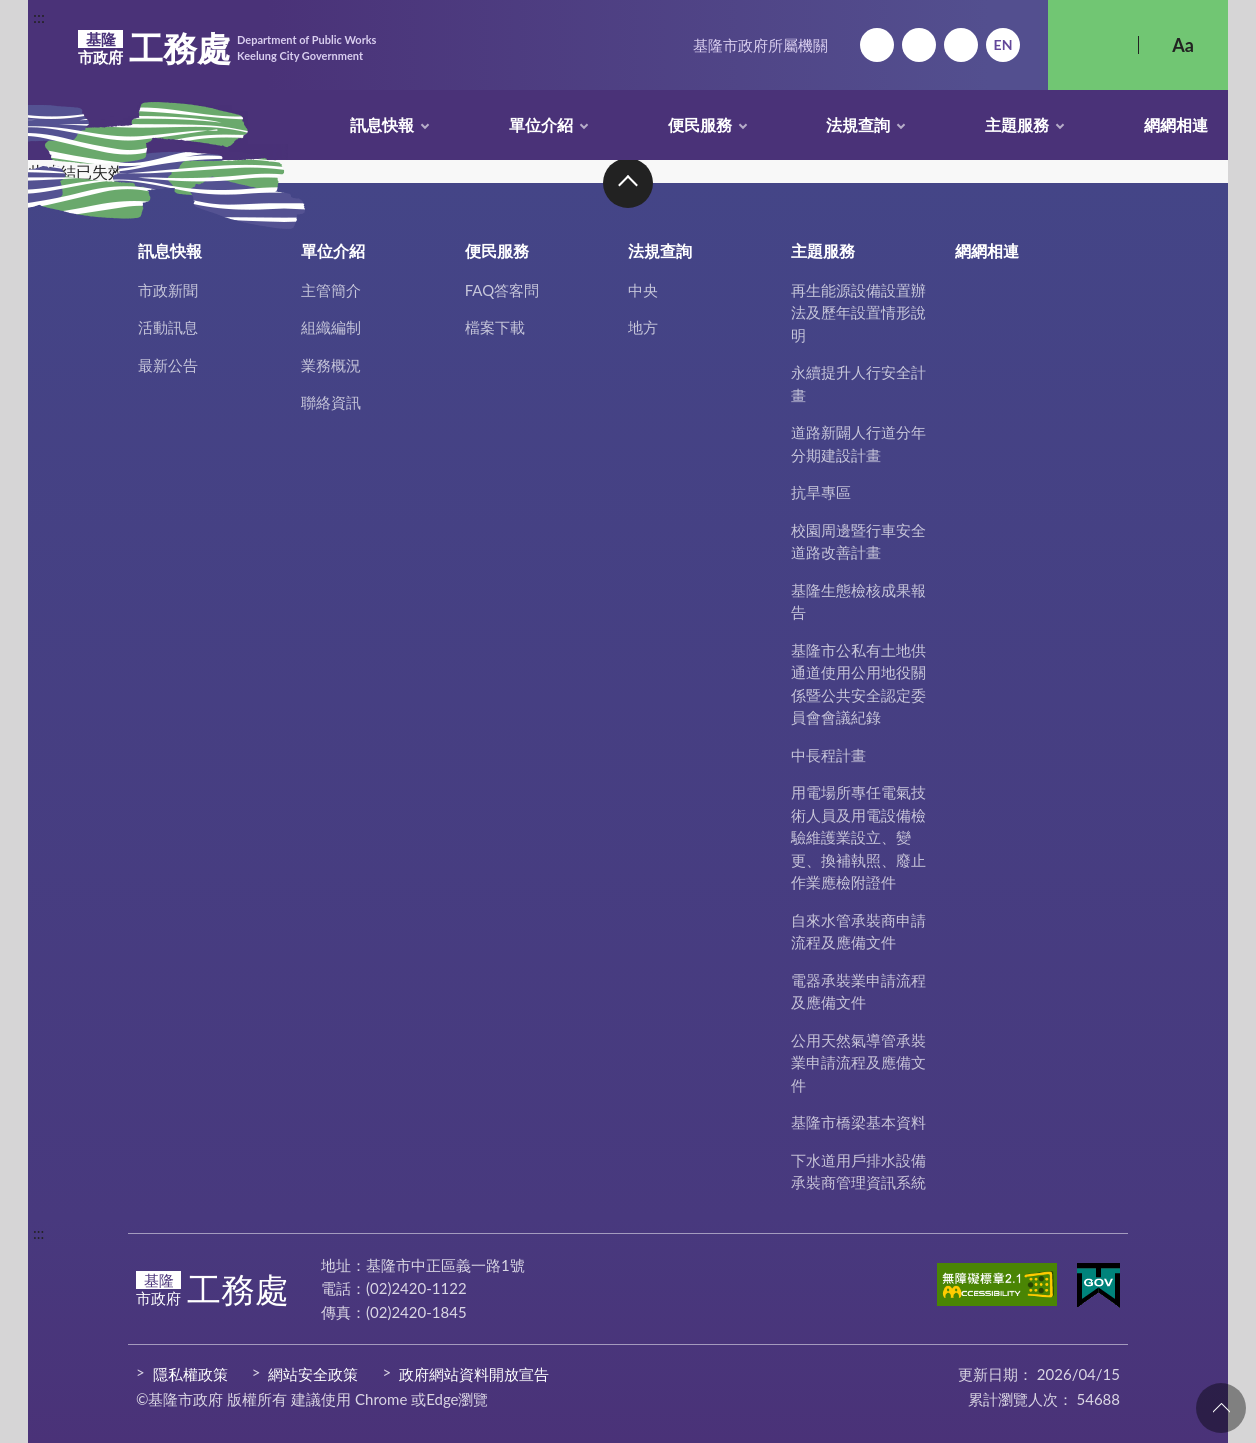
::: (39, 16)
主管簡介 (331, 290)
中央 (643, 290)
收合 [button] (628, 183)
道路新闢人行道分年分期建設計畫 (858, 443)
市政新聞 (168, 290)
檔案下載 (495, 327)
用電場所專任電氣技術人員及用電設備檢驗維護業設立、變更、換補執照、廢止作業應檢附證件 (858, 837)
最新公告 (168, 365)
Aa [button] (1183, 45)
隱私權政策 (190, 1374)
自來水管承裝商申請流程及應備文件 (858, 931)
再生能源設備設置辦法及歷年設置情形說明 (858, 312)
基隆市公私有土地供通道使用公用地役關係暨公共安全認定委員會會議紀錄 (858, 684)
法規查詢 (858, 124)
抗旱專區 (821, 492)
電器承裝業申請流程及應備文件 (858, 991)
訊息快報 (382, 124)
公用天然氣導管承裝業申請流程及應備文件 (858, 1062)
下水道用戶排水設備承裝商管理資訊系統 (858, 1171)
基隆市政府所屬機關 (760, 45)
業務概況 (331, 365)
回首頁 (877, 45)
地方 (643, 327)
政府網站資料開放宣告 (474, 1374)
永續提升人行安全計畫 (858, 383)
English (1003, 45)
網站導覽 (919, 45)
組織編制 (331, 327)
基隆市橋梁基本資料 (858, 1122)
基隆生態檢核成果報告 (858, 601)
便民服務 (700, 124)
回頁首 (1221, 1408)
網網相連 (1176, 124)
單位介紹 (541, 124)
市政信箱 (961, 45)
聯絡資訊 (331, 402)
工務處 (227, 48)
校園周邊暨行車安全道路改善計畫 (858, 541)
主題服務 (1017, 124)
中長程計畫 (828, 755)
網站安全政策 (313, 1374)
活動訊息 (168, 327)
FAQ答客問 (502, 290)
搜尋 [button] (1093, 45)
